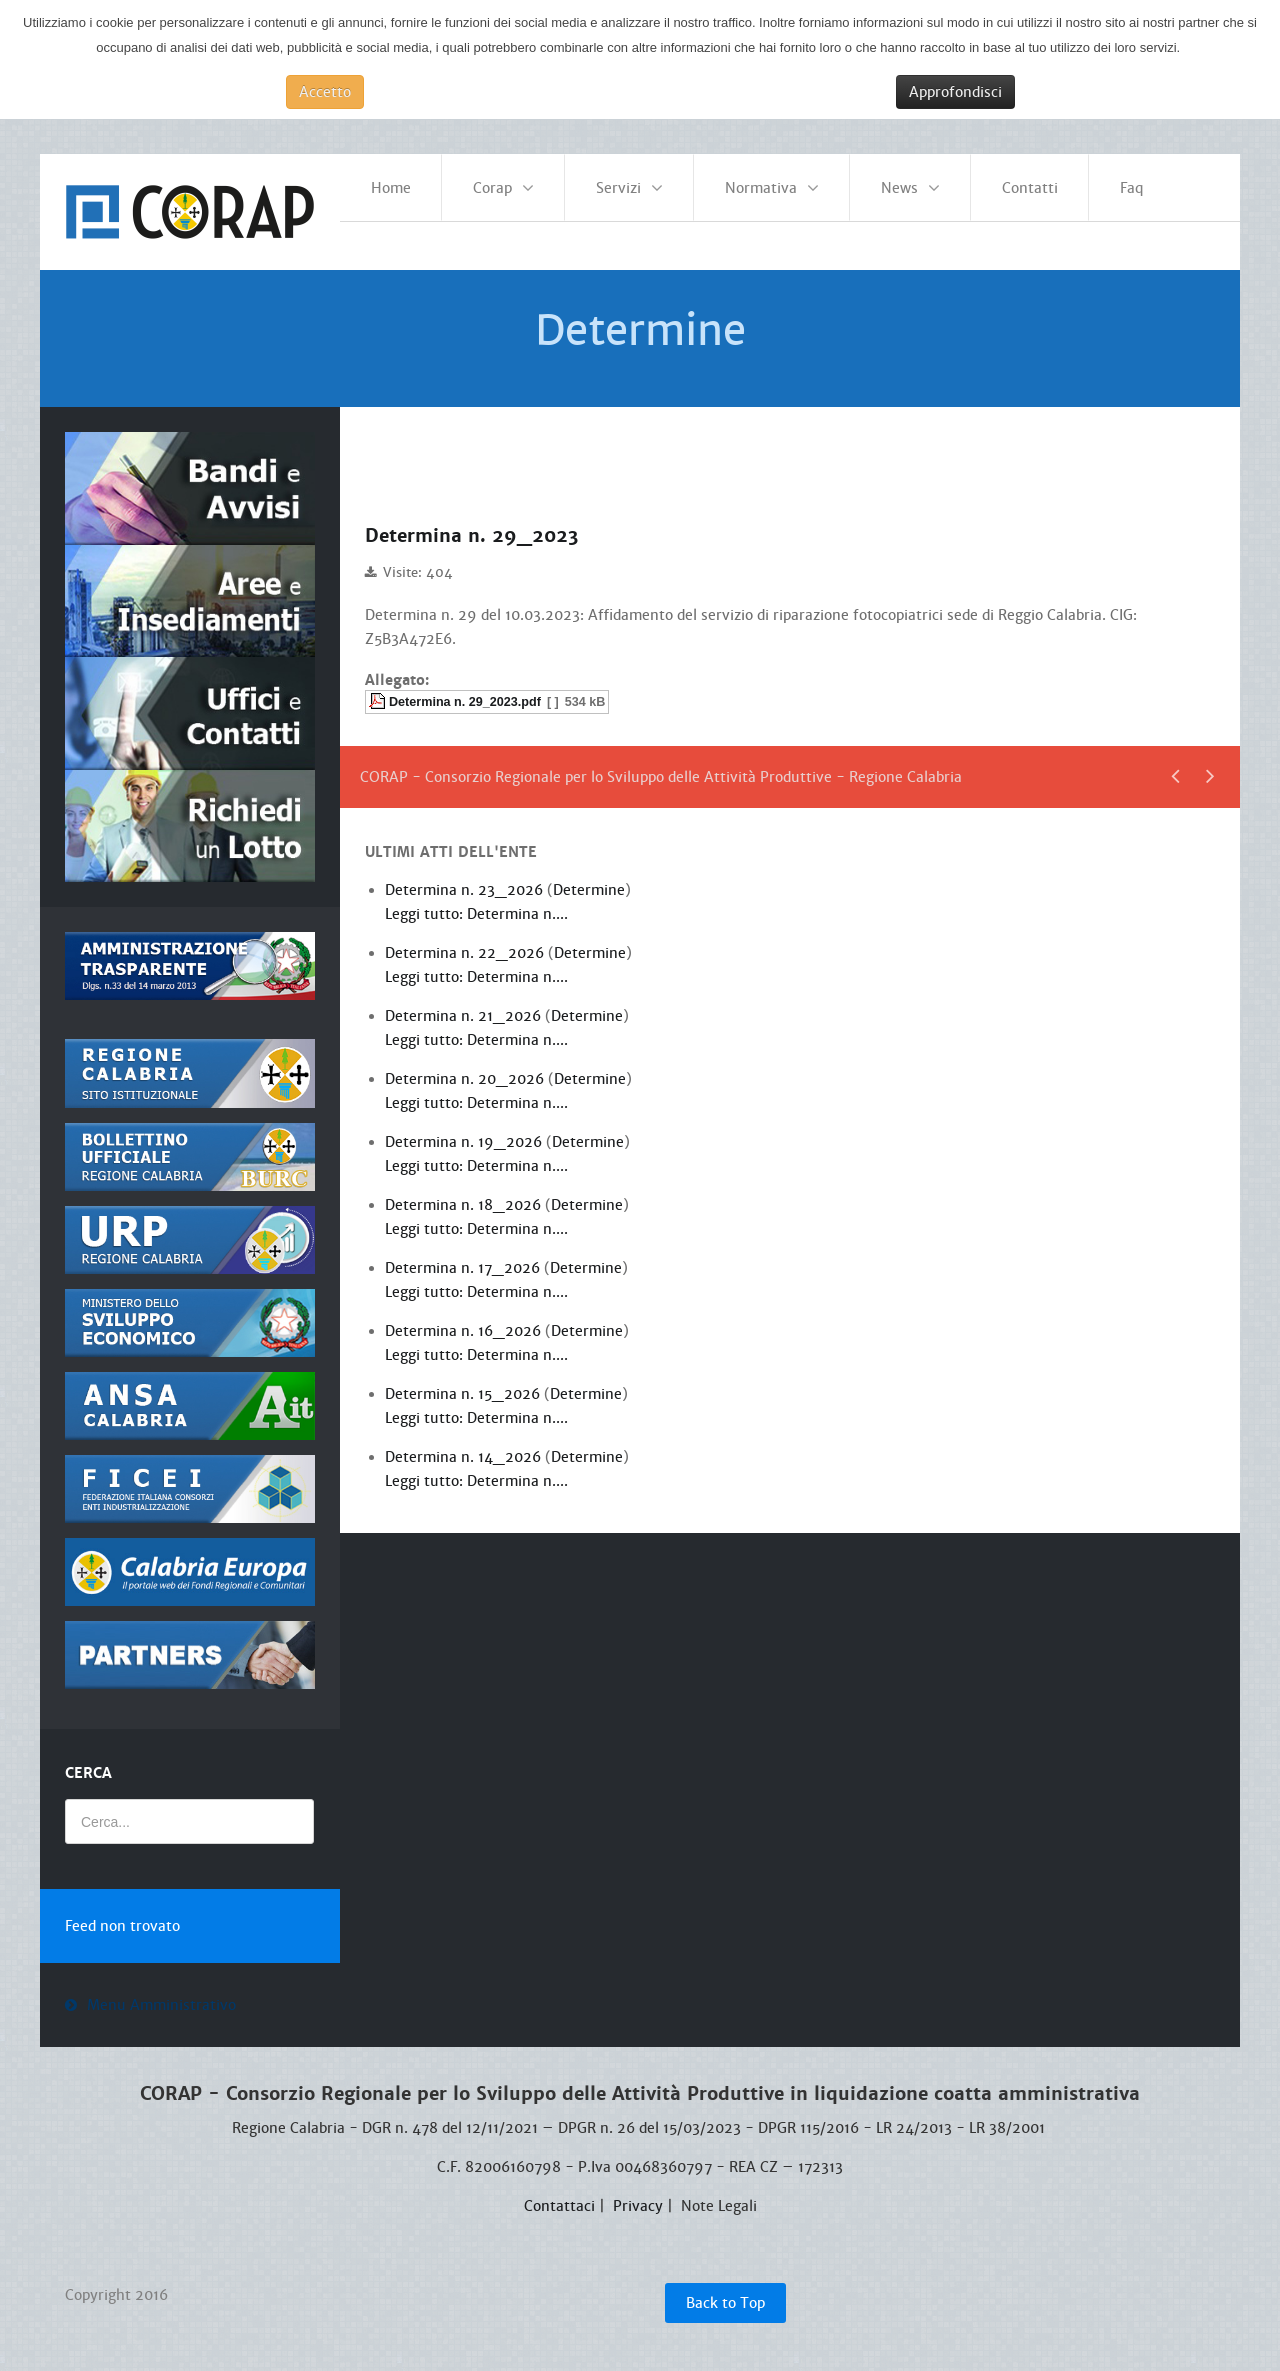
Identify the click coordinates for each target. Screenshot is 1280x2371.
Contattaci (559, 2194)
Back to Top (725, 2291)
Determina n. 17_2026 (464, 1256)
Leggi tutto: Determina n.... (476, 902)
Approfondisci (955, 92)
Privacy (638, 2194)
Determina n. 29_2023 (483, 524)
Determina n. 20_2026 (466, 1067)
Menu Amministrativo (161, 1994)
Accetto (325, 92)
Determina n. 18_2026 (465, 1193)
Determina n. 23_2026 (466, 878)
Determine (589, 878)
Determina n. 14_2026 (465, 1445)
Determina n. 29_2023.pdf (465, 690)
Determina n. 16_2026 (465, 1319)
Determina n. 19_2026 (465, 1130)
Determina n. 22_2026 (466, 941)
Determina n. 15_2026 (464, 1382)
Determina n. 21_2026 (465, 1004)
